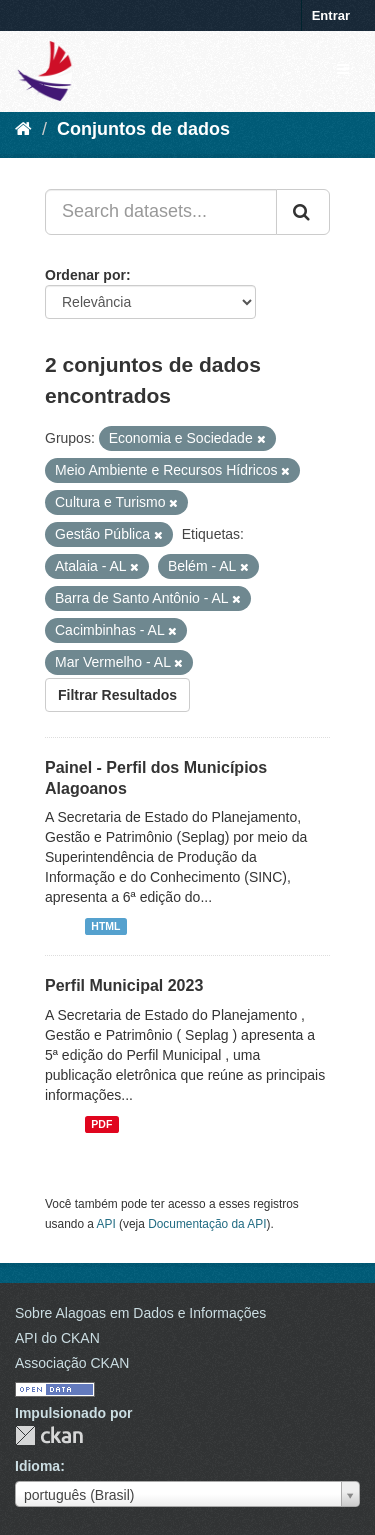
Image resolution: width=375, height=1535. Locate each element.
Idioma (37, 1466)
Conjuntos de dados (143, 129)
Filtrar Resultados (117, 695)
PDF (101, 1124)
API (106, 1224)
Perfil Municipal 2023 (124, 985)
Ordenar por (85, 275)
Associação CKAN (72, 1363)
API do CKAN (57, 1338)
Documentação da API (207, 1224)
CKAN (49, 1435)
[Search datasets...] (161, 212)
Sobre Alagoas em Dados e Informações (140, 1313)
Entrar (331, 15)
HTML (105, 926)
